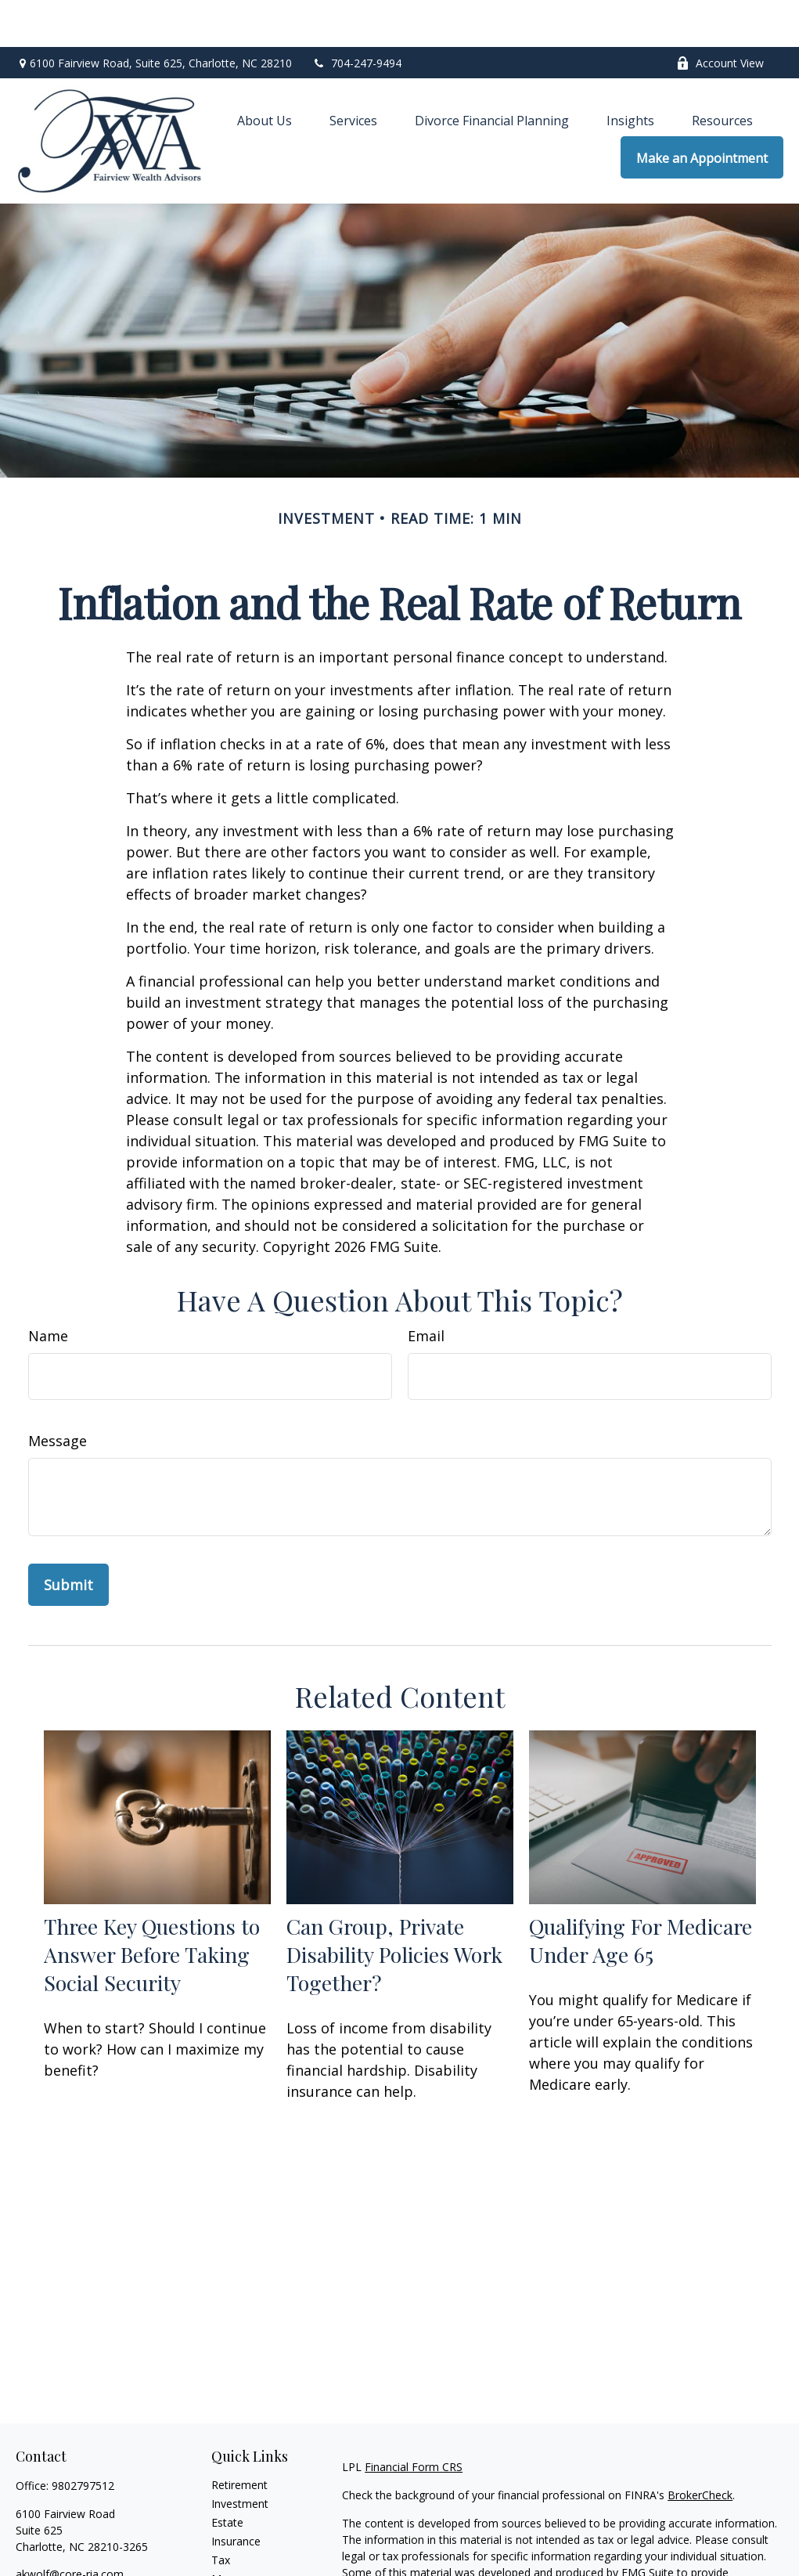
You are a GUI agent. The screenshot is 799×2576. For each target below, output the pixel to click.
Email (426, 1288)
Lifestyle (232, 2550)
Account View (720, 16)
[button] (264, 72)
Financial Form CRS (413, 2419)
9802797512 (83, 2438)
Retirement (239, 2437)
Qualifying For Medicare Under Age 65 (640, 1893)
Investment (239, 2456)
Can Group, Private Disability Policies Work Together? (394, 1907)
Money (229, 2531)
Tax (220, 2513)
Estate (227, 2475)
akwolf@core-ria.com (70, 2527)
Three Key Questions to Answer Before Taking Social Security (152, 1907)
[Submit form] (68, 1538)
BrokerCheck (700, 2448)
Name (48, 1288)
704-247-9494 (356, 16)
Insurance (236, 2494)
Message (57, 1393)
